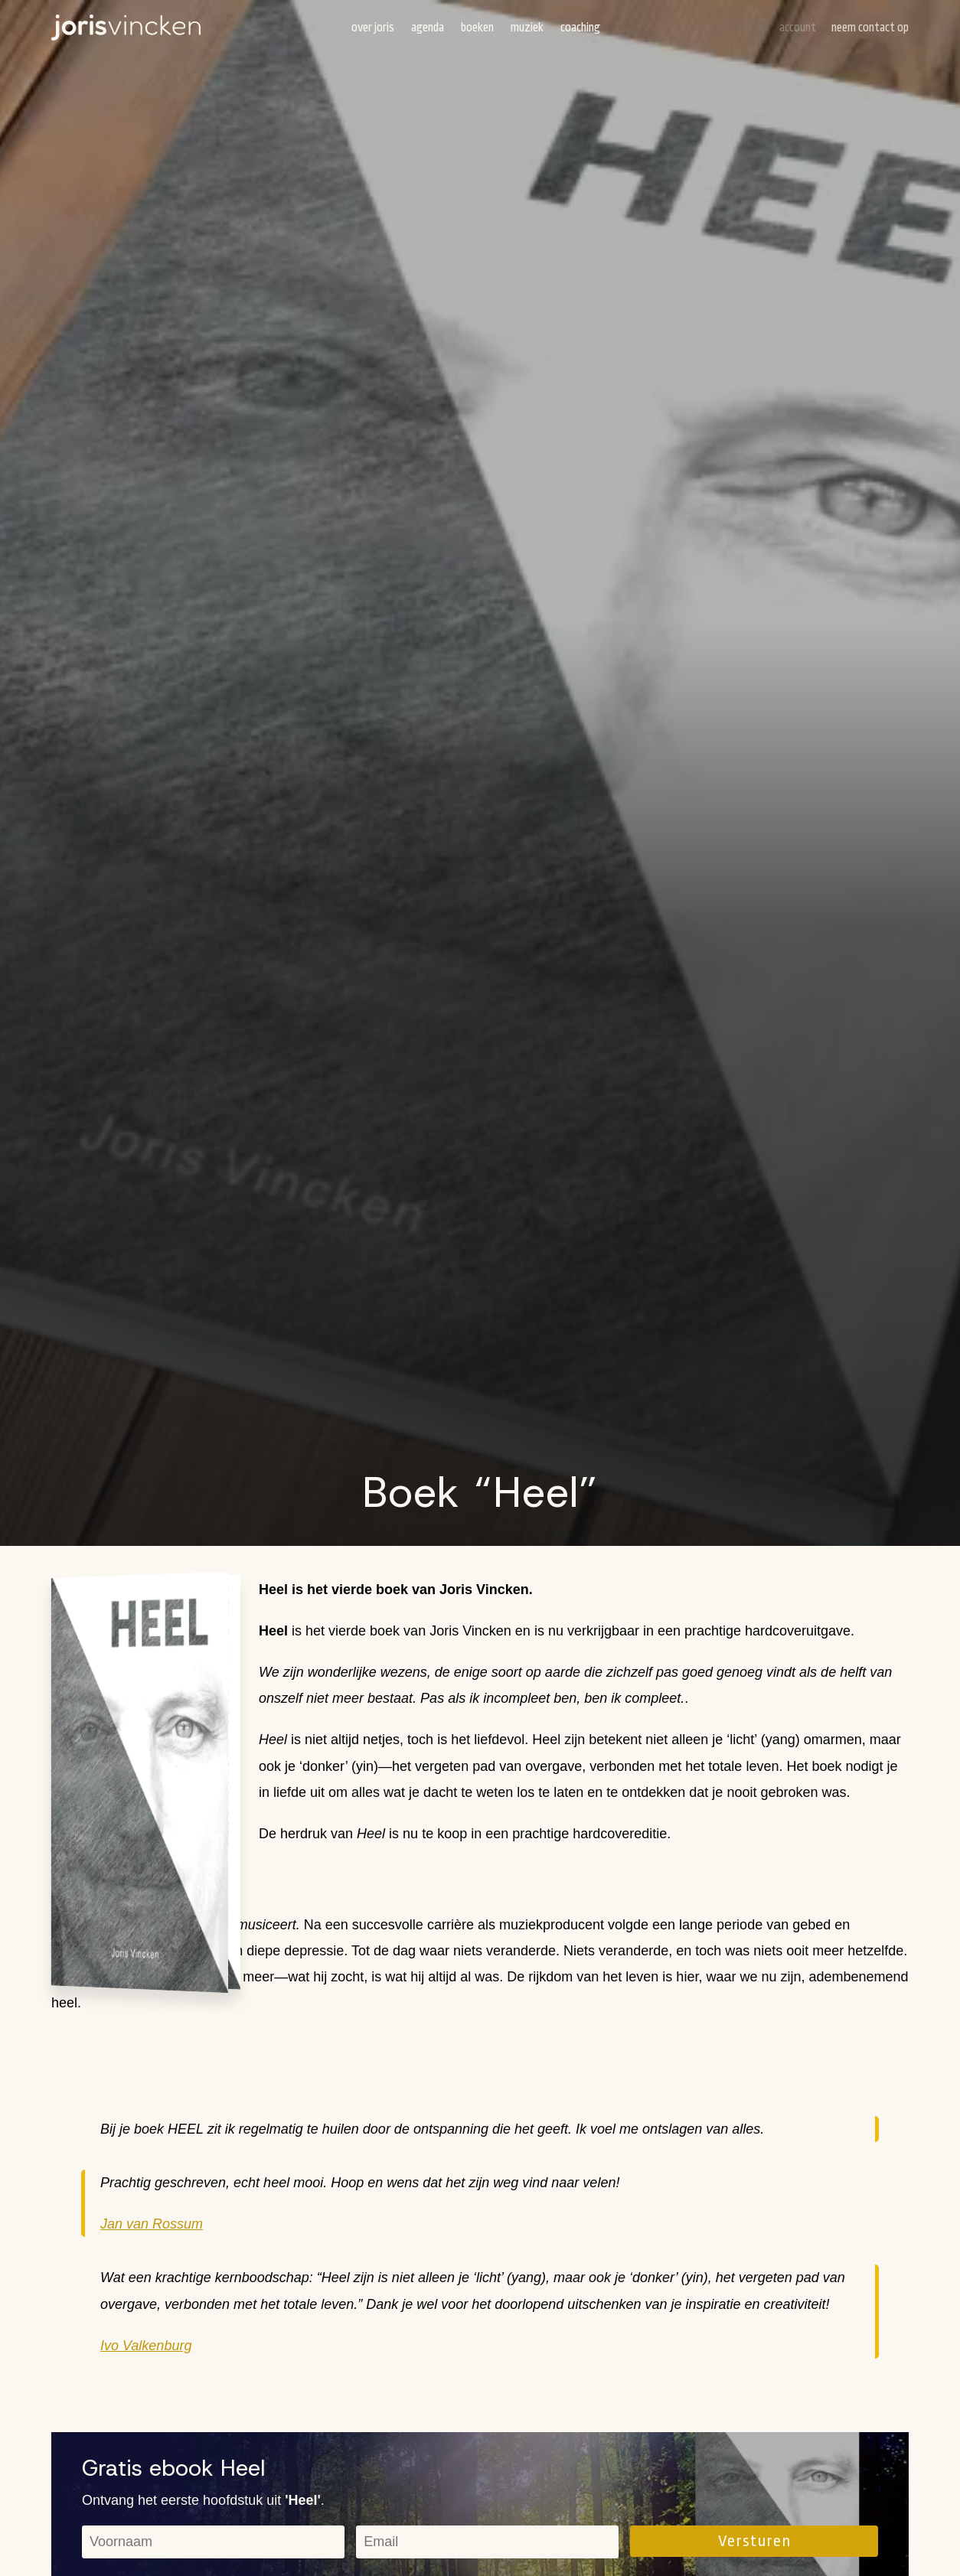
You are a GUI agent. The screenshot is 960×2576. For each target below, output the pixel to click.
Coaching (580, 27)
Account (797, 27)
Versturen (754, 2541)
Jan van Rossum (151, 2224)
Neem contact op (870, 27)
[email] (487, 2541)
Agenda (427, 27)
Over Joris (372, 27)
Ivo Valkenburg (145, 2345)
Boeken (477, 27)
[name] (213, 2541)
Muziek (527, 27)
